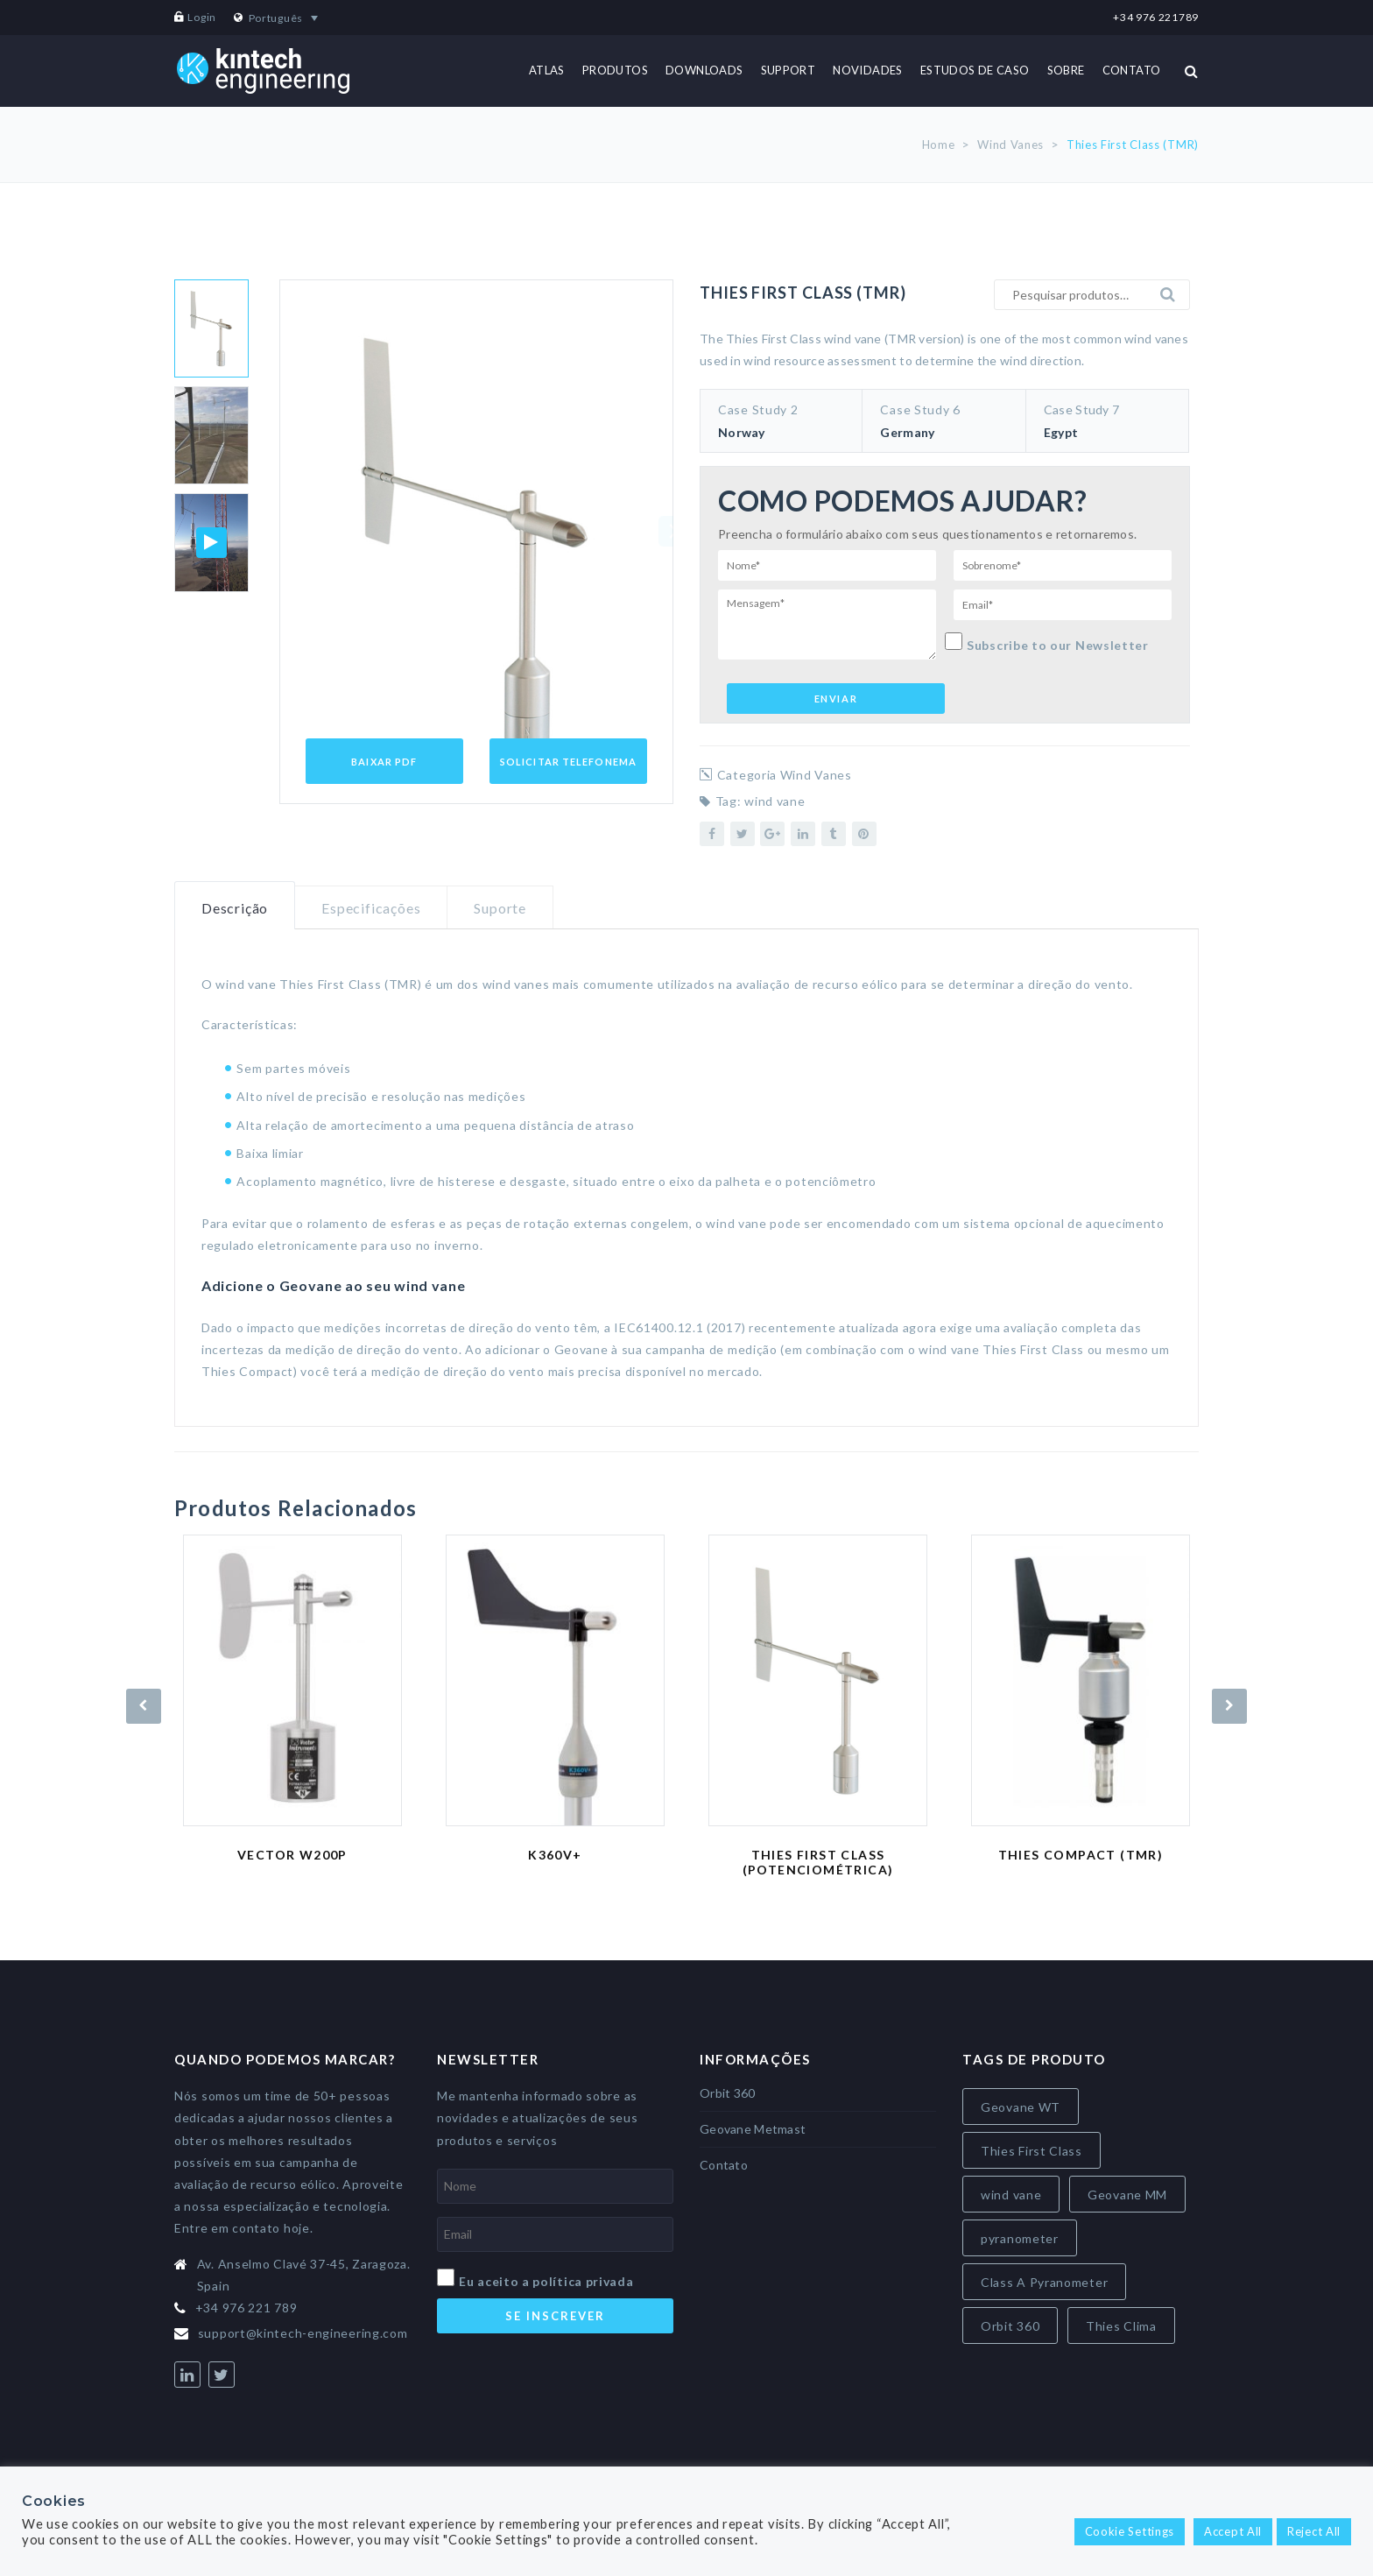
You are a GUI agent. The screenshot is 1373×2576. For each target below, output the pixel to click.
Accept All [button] (1233, 2531)
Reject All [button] (1314, 2531)
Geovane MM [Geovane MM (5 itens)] (1127, 2194)
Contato (724, 2164)
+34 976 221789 (1156, 17)
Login (201, 17)
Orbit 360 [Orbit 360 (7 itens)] (1010, 2325)
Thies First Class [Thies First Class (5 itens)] (1031, 2150)
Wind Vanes (1010, 145)
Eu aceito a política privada (546, 2281)
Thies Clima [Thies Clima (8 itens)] (1121, 2325)
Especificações (370, 908)
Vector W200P (292, 1854)
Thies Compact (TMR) (1081, 1854)
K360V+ (554, 1854)
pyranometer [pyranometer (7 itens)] (1020, 2238)
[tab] (234, 905)
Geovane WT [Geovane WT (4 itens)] (1020, 2107)
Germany (907, 432)
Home (938, 145)
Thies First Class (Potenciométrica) (818, 1862)
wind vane (774, 801)
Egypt (1061, 432)
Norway (741, 432)
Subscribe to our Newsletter (1047, 642)
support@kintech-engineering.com (303, 2332)
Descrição (234, 908)
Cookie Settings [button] (1130, 2531)
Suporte (500, 908)
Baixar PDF (384, 761)
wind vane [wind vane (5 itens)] (1011, 2194)
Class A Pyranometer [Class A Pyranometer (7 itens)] (1044, 2282)
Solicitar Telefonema (568, 761)
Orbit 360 (728, 2093)
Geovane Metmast (753, 2128)
